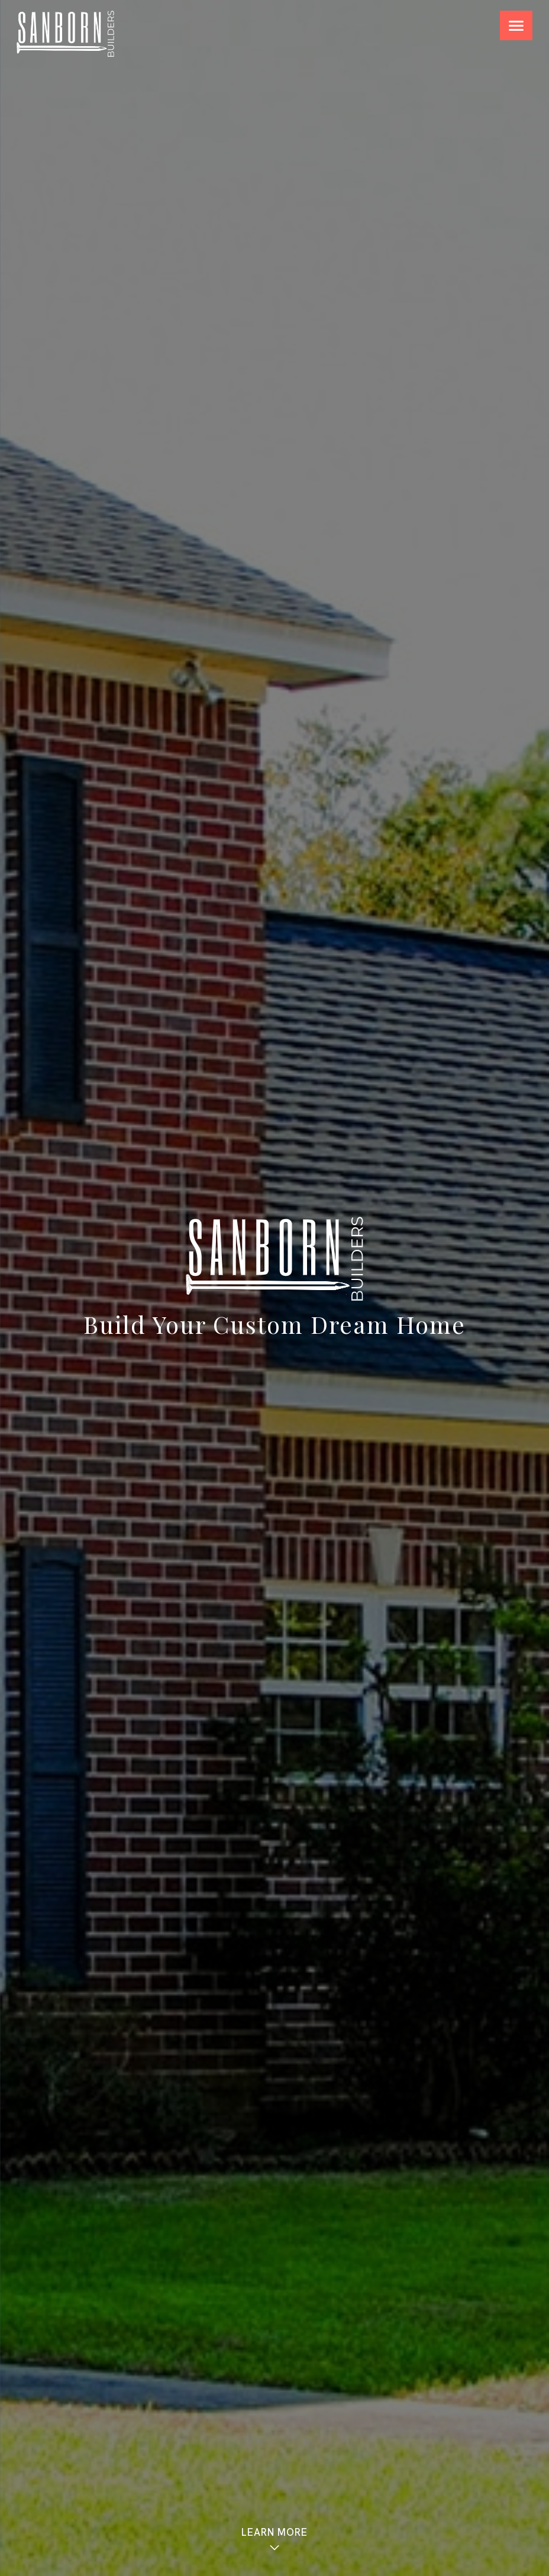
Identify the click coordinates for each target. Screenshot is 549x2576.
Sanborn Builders (65, 34)
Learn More (274, 2539)
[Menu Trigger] (516, 25)
